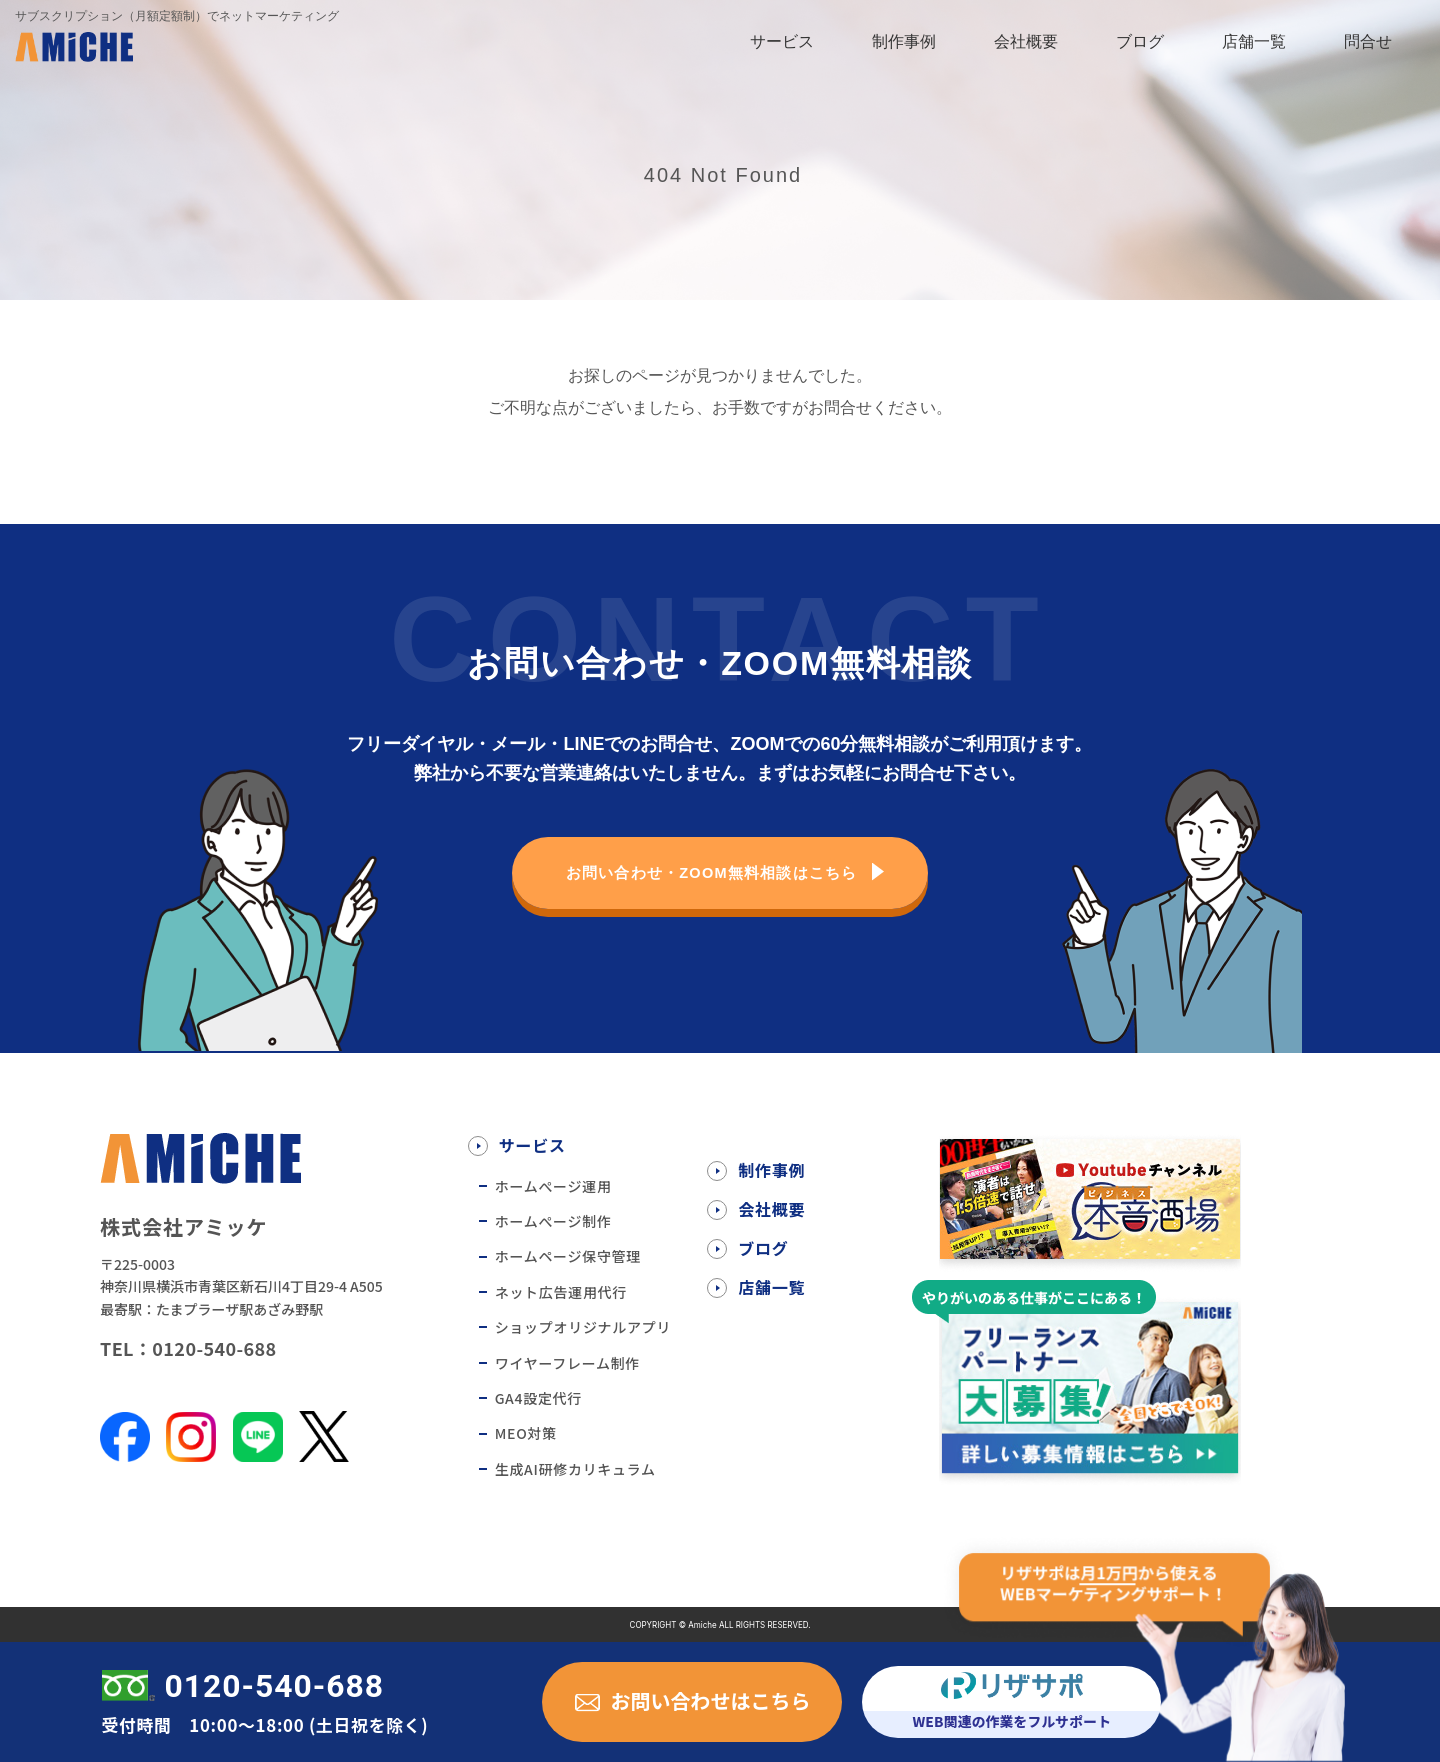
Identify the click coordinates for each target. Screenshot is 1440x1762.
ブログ (1140, 41)
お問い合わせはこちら (710, 1700)
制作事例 (904, 41)
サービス (782, 41)
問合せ (1368, 41)
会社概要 (1026, 41)
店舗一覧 (1254, 41)
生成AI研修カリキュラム (575, 1469)
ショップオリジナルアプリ (583, 1327)
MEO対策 (526, 1433)
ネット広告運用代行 (561, 1292)
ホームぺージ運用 (553, 1186)
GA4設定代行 (538, 1398)
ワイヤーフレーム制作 (567, 1363)
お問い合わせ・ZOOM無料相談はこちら (710, 872)
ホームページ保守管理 (568, 1256)
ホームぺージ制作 (553, 1221)
